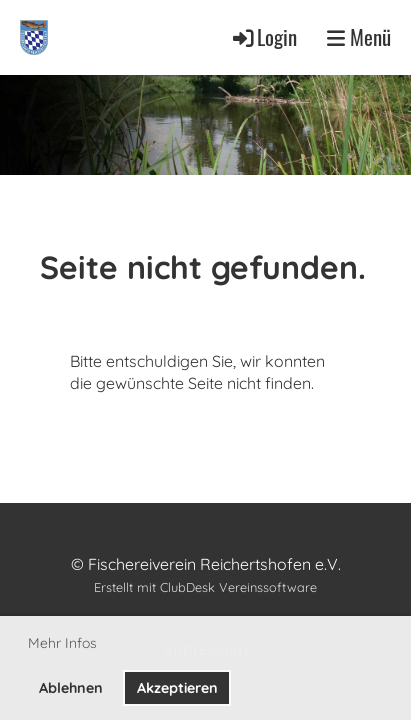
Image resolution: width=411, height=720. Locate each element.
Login (263, 36)
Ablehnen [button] (71, 688)
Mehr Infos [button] (62, 643)
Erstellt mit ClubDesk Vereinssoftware (205, 587)
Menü (359, 37)
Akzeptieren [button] (177, 688)
